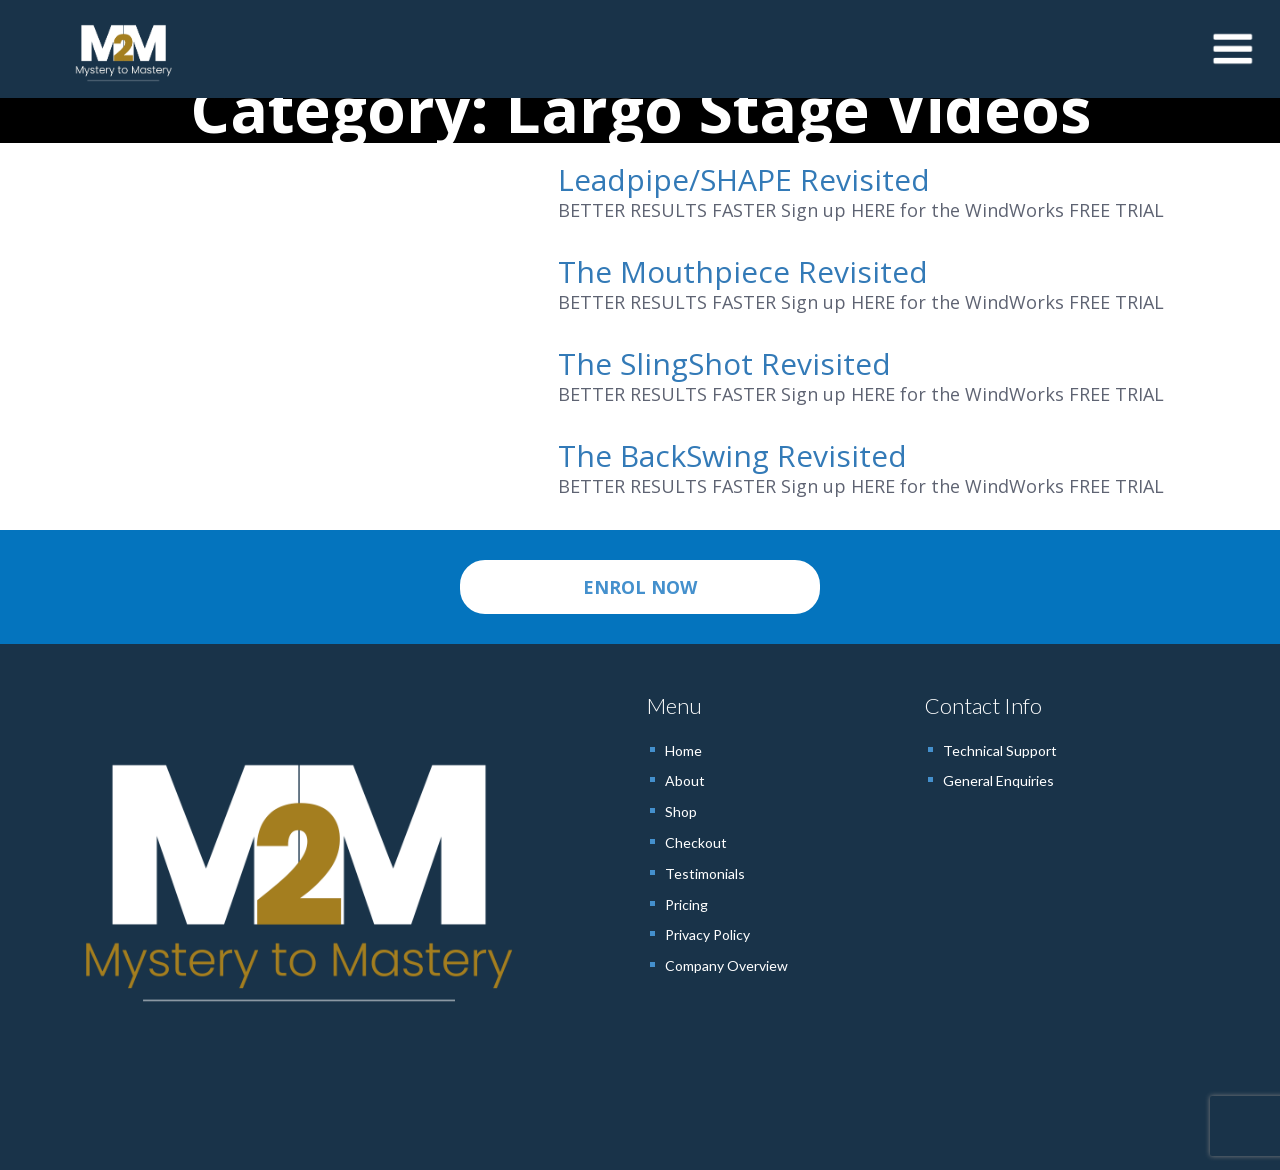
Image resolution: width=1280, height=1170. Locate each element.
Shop (681, 811)
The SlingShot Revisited (724, 363)
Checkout (696, 842)
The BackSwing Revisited (732, 455)
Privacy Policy (707, 934)
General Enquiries (998, 780)
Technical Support (1000, 750)
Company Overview (726, 965)
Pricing (686, 904)
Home (683, 750)
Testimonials (705, 873)
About (685, 780)
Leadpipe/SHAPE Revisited (744, 179)
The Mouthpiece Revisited (743, 271)
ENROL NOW (640, 587)
